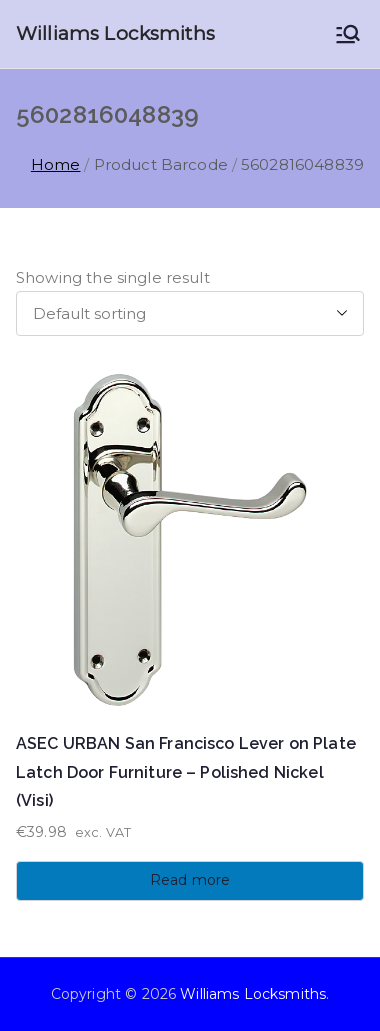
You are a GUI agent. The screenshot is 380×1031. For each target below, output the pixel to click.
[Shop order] (190, 313)
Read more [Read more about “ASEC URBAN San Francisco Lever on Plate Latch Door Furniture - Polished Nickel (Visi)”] (190, 880)
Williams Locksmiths (115, 33)
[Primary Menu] (348, 34)
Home (56, 164)
